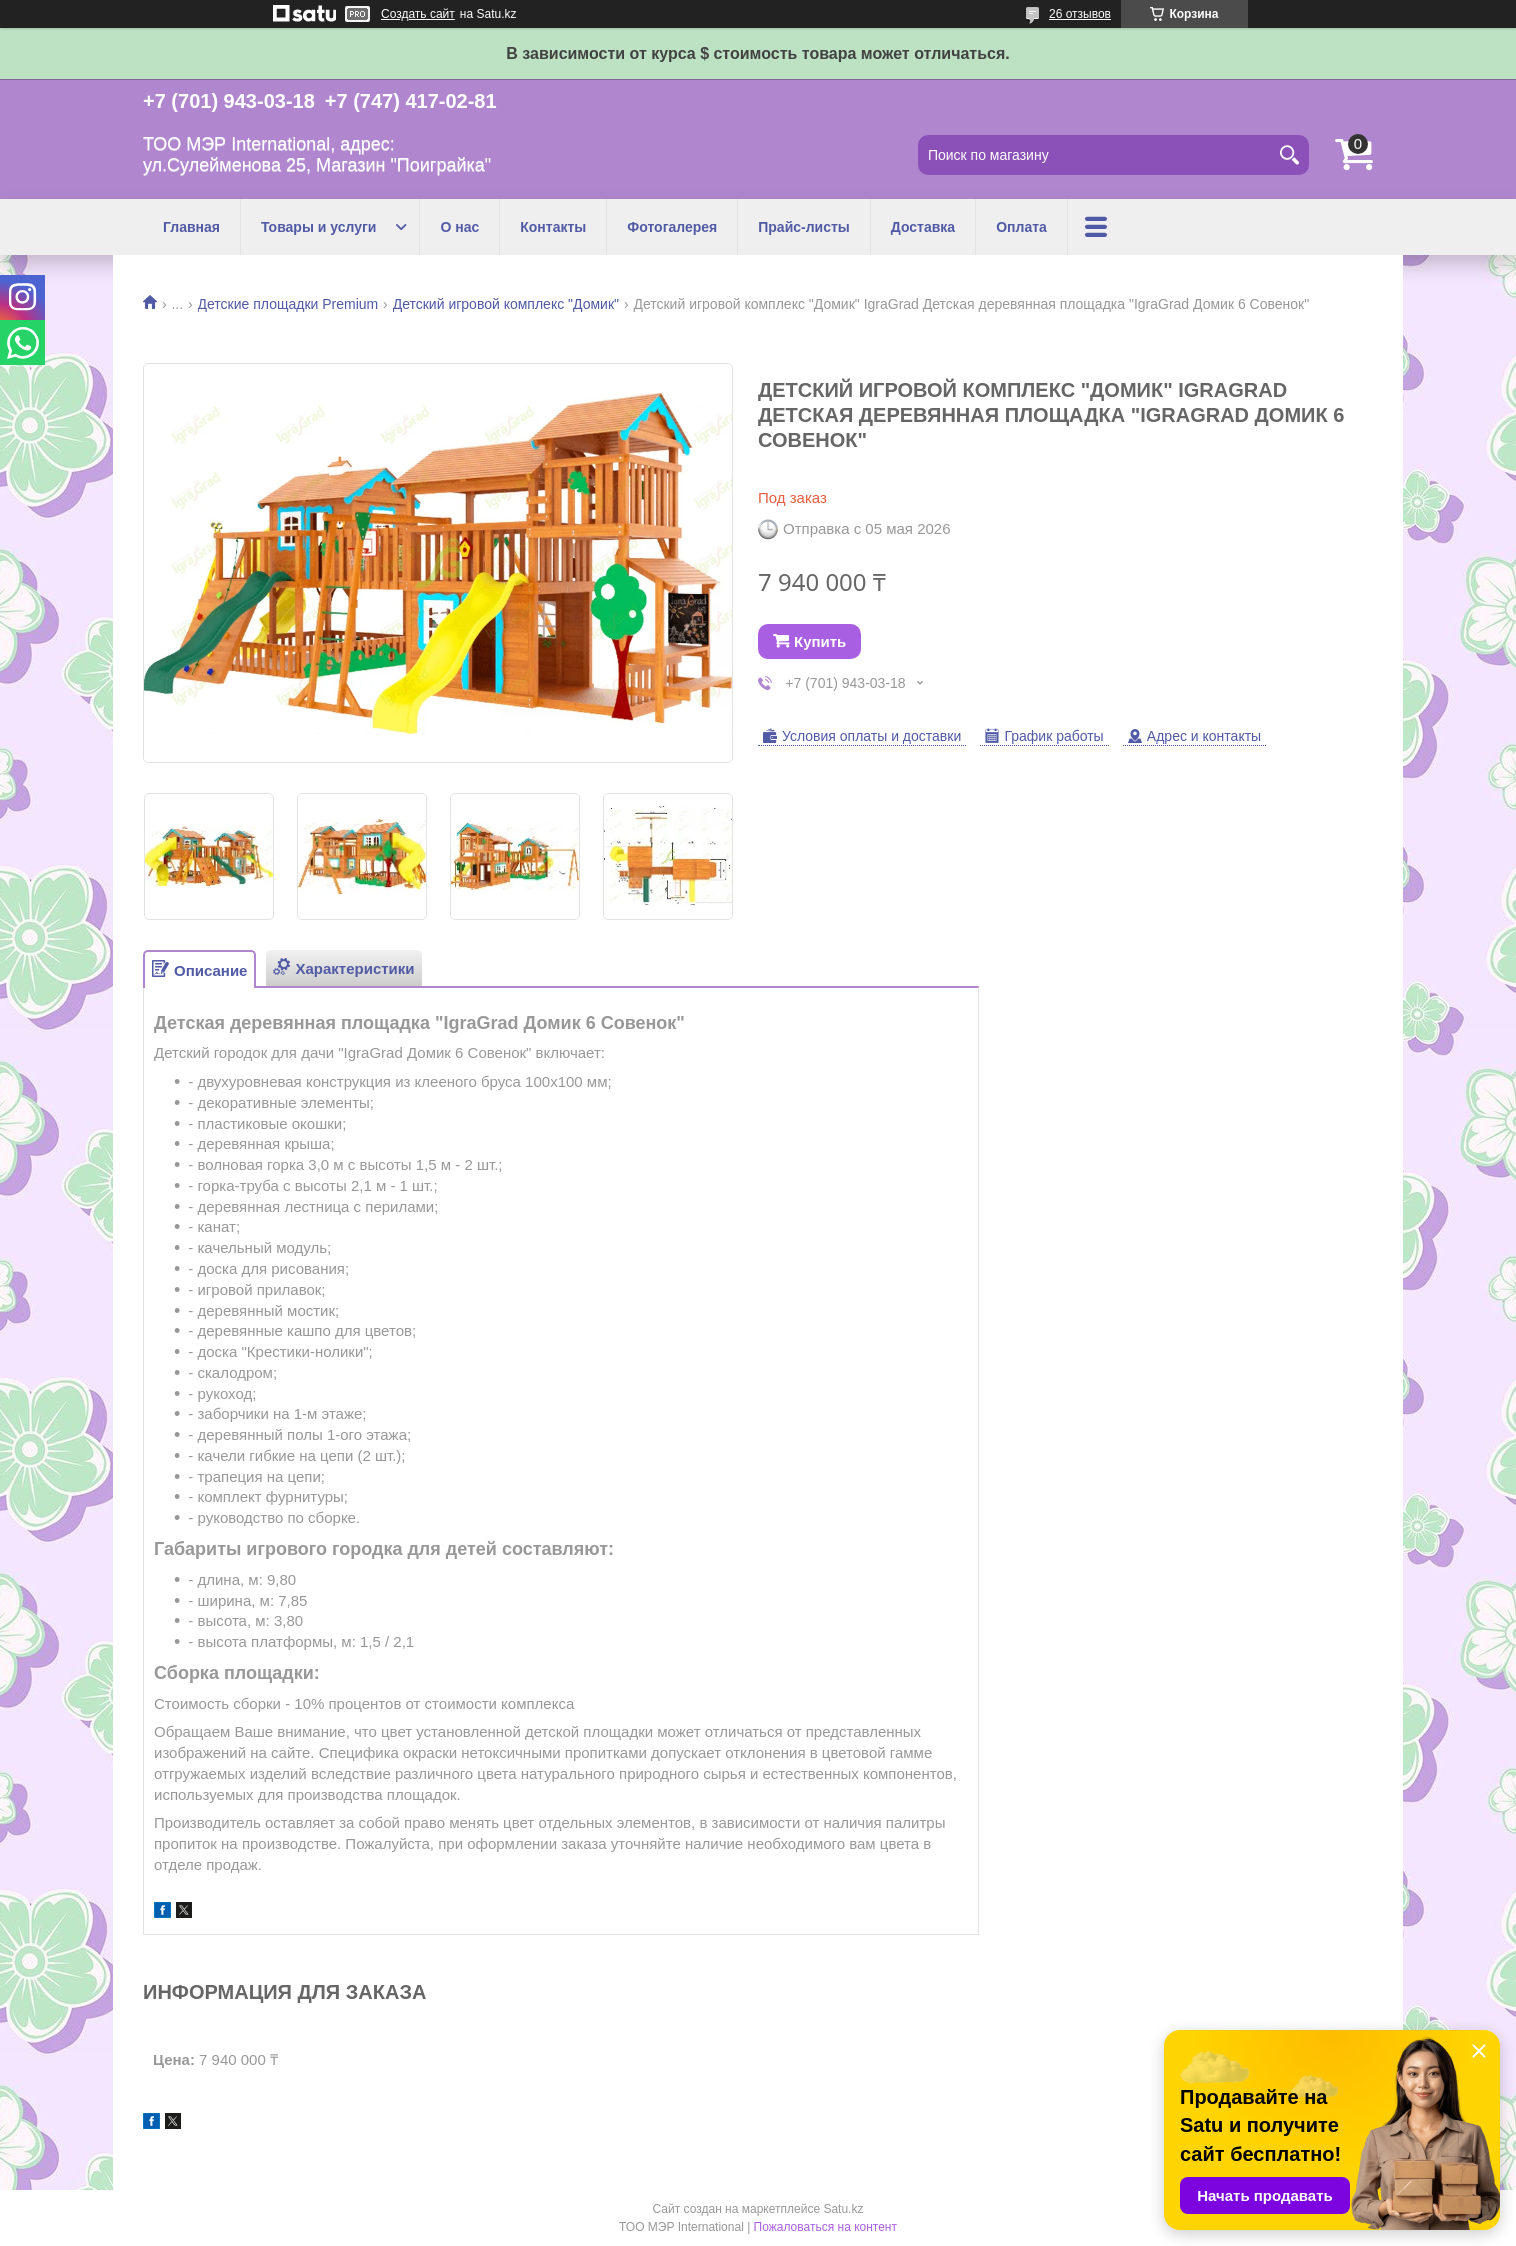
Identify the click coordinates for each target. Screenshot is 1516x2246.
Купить (820, 641)
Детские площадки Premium (288, 304)
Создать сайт (418, 14)
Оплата (1021, 227)
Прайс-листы (804, 227)
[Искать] (1289, 155)
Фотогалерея (672, 227)
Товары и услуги (318, 227)
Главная (191, 227)
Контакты (553, 227)
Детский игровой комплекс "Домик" (506, 304)
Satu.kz (843, 2209)
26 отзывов (1080, 14)
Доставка (923, 227)
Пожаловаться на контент (825, 2227)
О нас (459, 227)
